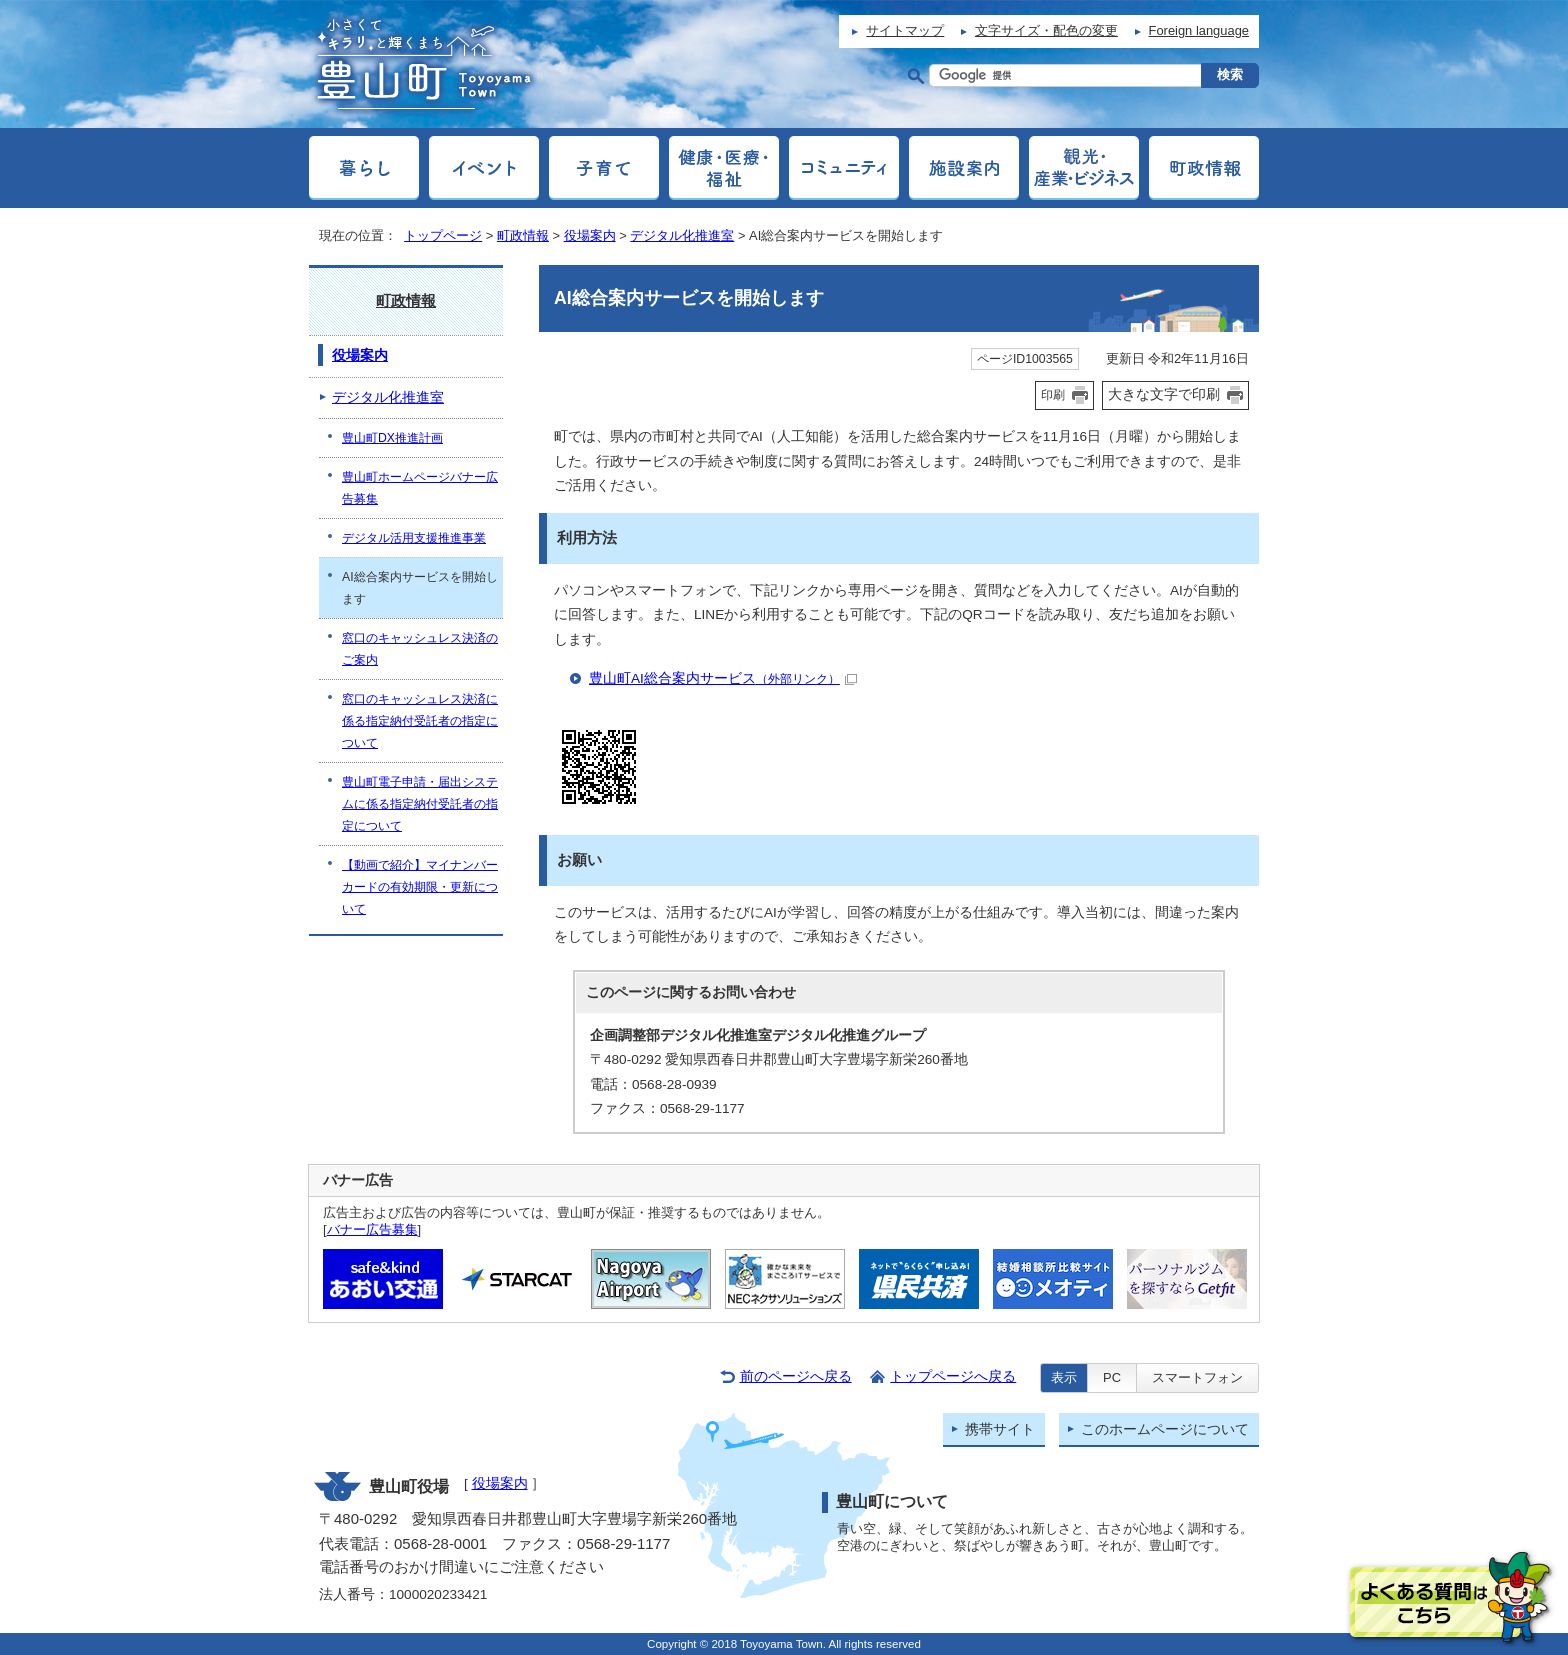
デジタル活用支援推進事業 (414, 538)
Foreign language (1199, 30)
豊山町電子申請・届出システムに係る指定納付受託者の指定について (420, 804)
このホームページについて (1165, 1429)
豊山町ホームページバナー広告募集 (420, 488)
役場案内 (590, 235)
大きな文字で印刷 (1164, 394)
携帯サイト (1000, 1429)
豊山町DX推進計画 (392, 438)
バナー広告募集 (372, 1229)
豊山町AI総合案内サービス (723, 678)
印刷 (1053, 395)
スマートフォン (1197, 1377)
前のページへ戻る (796, 1376)
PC (1112, 1377)
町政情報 (523, 235)
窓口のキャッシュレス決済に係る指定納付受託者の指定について (420, 721)
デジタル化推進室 (682, 235)
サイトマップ (905, 30)
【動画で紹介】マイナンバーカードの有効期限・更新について (420, 887)
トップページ (443, 235)
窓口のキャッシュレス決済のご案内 (420, 649)
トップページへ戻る (953, 1376)
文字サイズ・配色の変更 (1046, 30)
